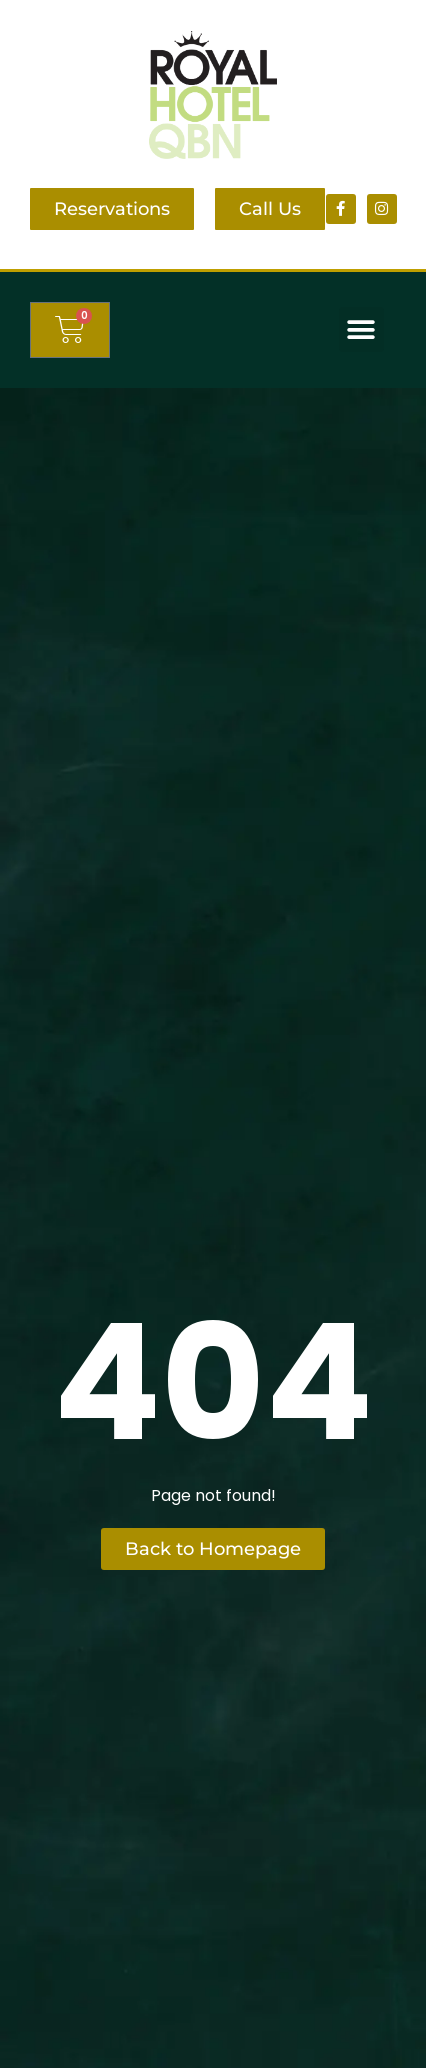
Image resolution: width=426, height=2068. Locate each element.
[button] (361, 329)
